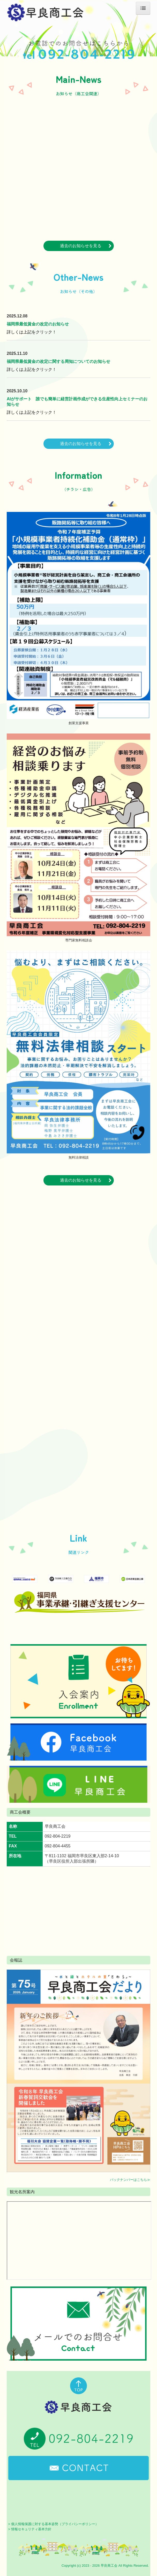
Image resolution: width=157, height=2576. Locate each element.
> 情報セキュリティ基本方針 (29, 2529)
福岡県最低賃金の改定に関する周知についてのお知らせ (58, 361)
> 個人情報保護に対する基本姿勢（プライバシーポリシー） (53, 2524)
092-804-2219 (58, 1836)
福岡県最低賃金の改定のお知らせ (38, 324)
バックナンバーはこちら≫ (130, 2180)
